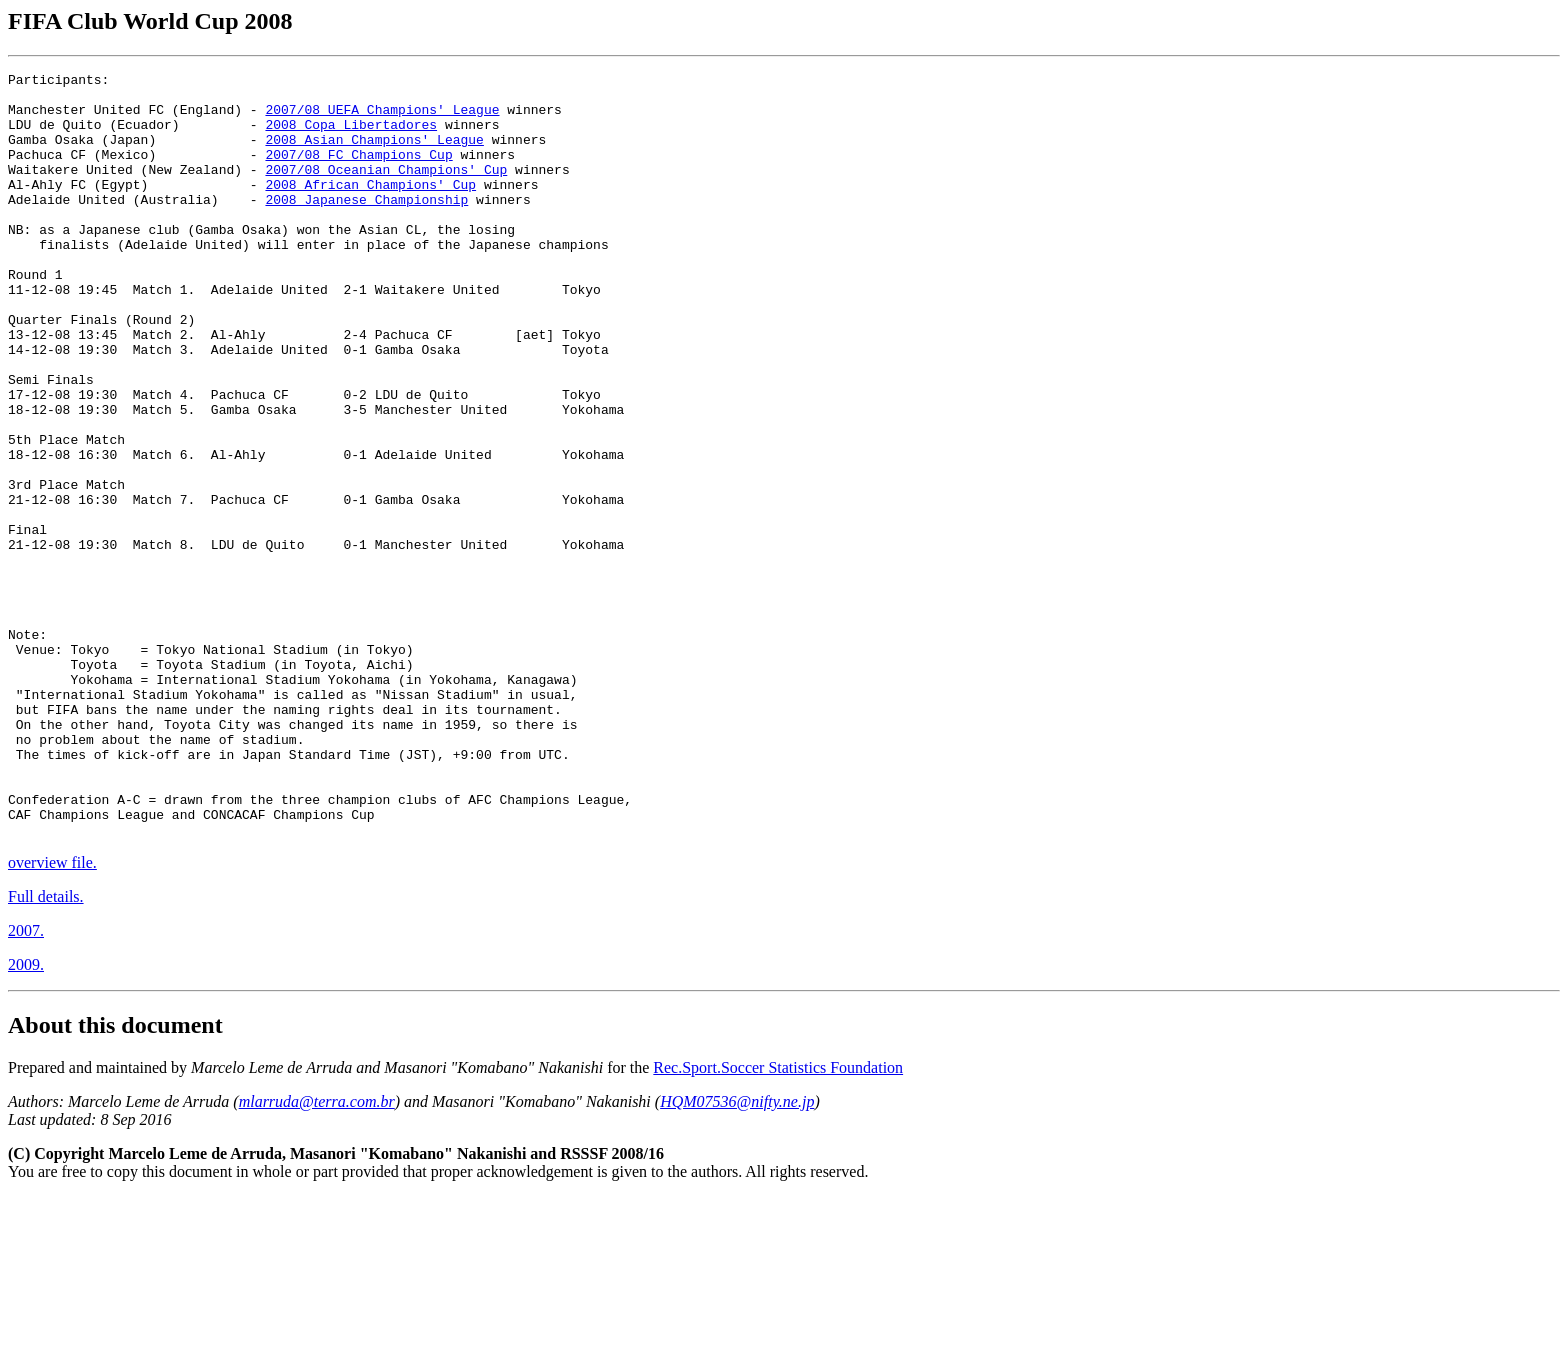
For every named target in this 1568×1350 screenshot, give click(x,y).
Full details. (46, 1049)
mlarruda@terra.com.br (317, 1254)
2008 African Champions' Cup (370, 208)
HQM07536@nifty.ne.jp (737, 1254)
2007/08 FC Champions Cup (358, 172)
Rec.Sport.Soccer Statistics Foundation (778, 1220)
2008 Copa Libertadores (351, 136)
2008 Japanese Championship (366, 226)
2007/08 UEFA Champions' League (382, 118)
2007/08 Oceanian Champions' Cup (386, 190)
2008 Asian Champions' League (374, 154)
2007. (26, 1083)
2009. (26, 1117)
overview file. (52, 1015)
